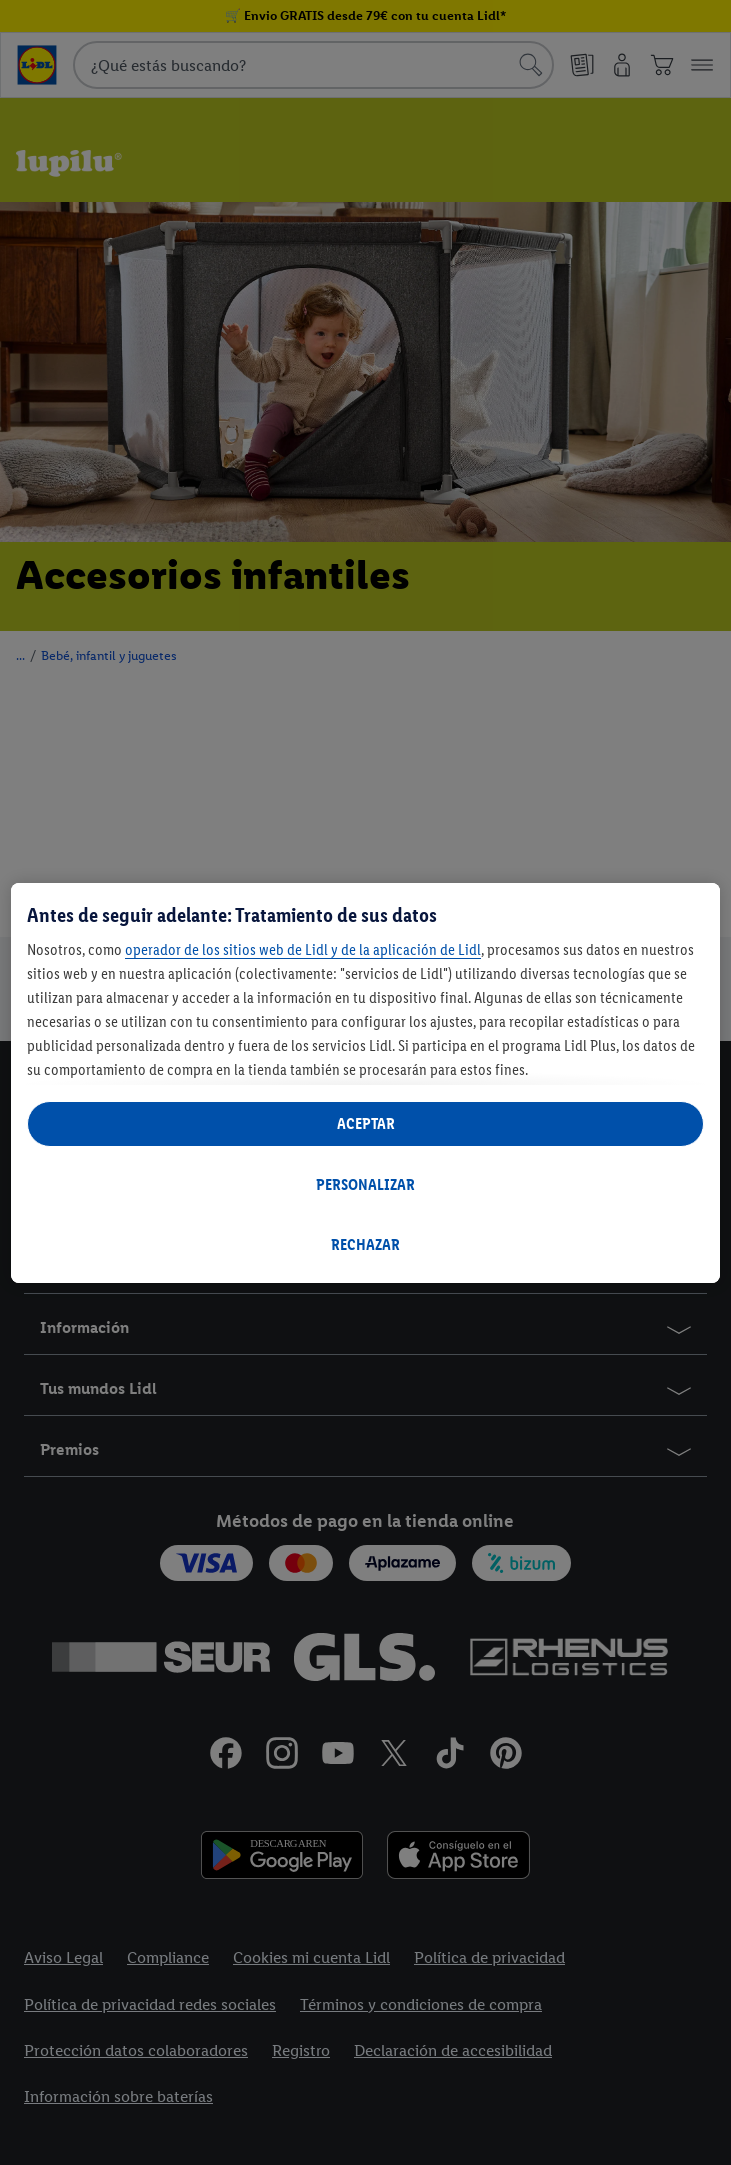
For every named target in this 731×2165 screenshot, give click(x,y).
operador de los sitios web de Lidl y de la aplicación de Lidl (303, 949)
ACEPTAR (366, 1123)
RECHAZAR (365, 1244)
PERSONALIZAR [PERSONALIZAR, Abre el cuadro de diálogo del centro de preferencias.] (365, 1184)
